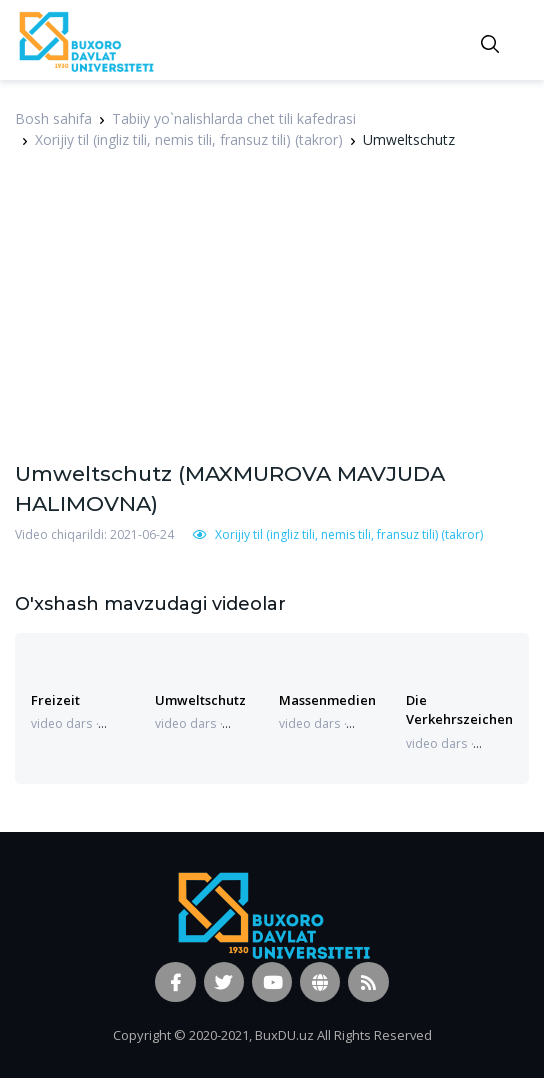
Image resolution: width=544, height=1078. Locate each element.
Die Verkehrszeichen (459, 709)
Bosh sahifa (53, 118)
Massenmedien (327, 700)
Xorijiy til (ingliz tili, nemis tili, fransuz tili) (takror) (189, 139)
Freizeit (55, 700)
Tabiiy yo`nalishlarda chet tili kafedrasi (234, 118)
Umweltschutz (200, 700)
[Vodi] (85, 40)
